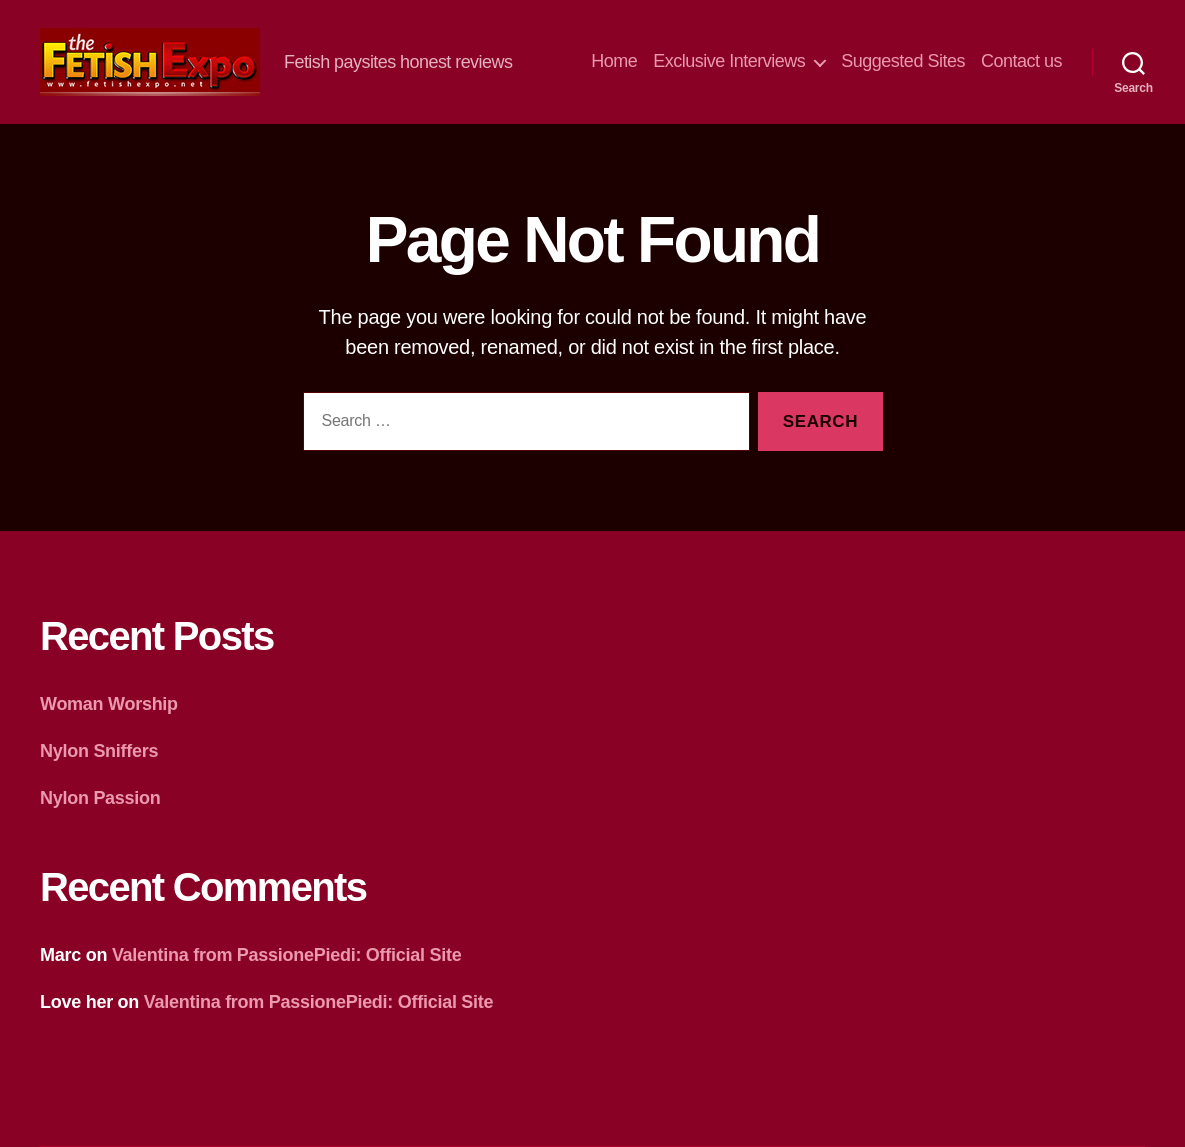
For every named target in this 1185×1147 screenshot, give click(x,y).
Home (614, 61)
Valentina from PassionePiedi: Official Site (287, 955)
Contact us (1021, 61)
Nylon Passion (100, 798)
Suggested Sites (903, 61)
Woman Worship (109, 704)
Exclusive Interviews (729, 61)
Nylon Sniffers (99, 751)
